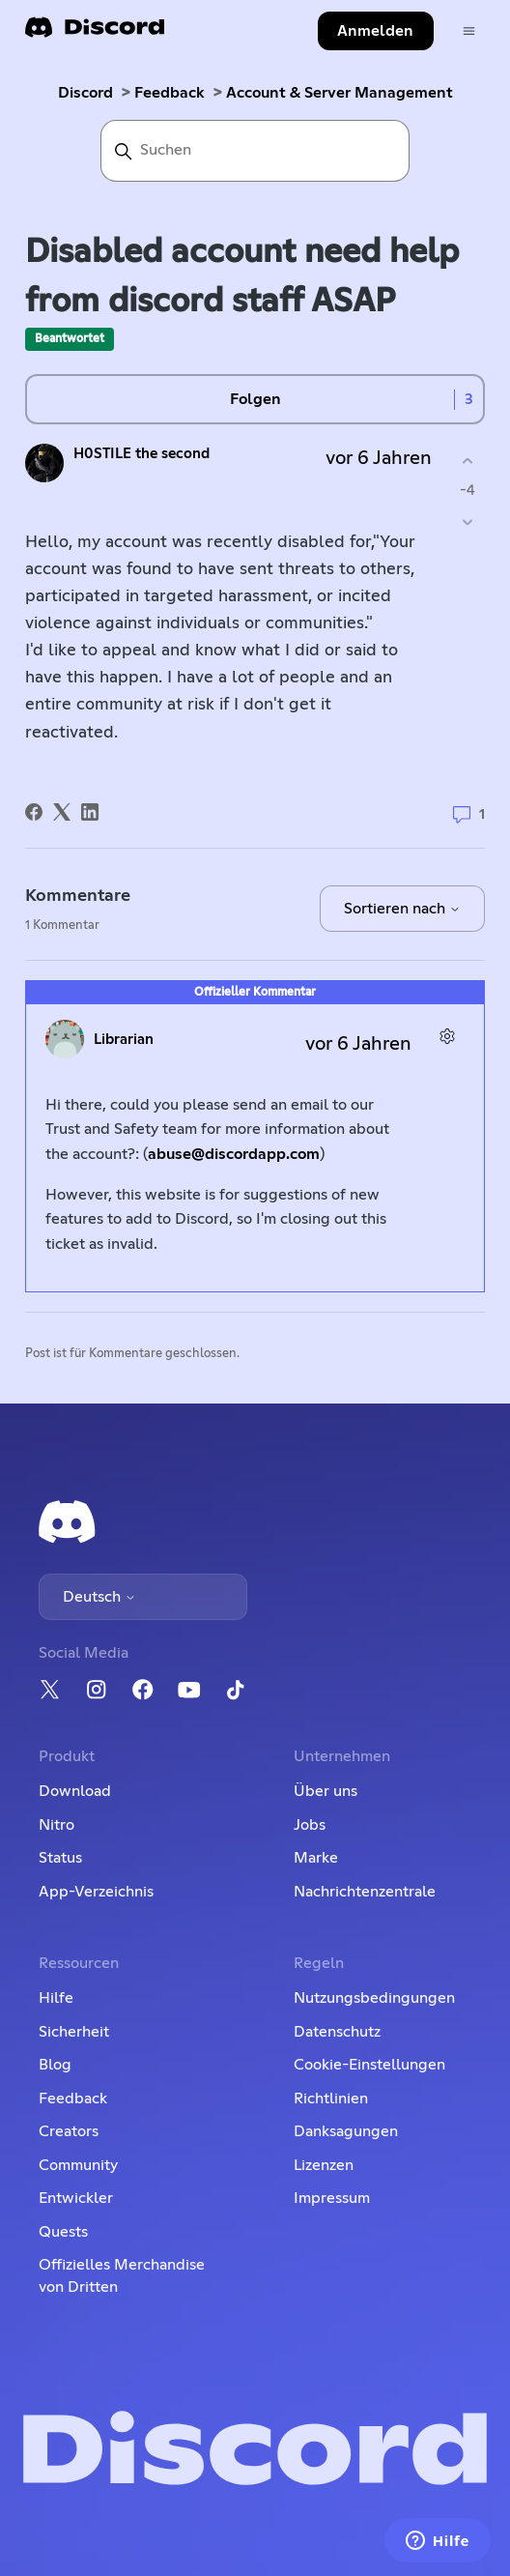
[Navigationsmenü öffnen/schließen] (469, 31)
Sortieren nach (402, 908)
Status (60, 1858)
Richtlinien (331, 2098)
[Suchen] (255, 151)
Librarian (124, 1039)
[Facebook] (33, 812)
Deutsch (99, 1597)
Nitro (56, 1825)
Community (78, 2165)
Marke (316, 1858)
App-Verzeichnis (96, 1891)
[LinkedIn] (90, 812)
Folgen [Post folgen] (255, 399)
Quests (63, 2232)
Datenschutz (337, 2032)
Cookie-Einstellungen (369, 2064)
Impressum (332, 2198)
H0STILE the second (141, 454)
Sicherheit (74, 2032)
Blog (55, 2064)
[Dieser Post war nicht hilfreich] (468, 522)
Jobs (310, 1825)
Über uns (325, 1791)
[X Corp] (62, 812)
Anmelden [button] (375, 31)
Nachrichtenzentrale (365, 1891)
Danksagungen (346, 2131)
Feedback (169, 93)
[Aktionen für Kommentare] (448, 1037)
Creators (69, 2131)
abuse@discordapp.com (234, 1154)
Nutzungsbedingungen (374, 1998)
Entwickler (76, 2198)
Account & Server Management (339, 93)
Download (75, 1791)
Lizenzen (324, 2165)
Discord (85, 93)
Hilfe (56, 1998)
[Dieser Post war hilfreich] (468, 461)
